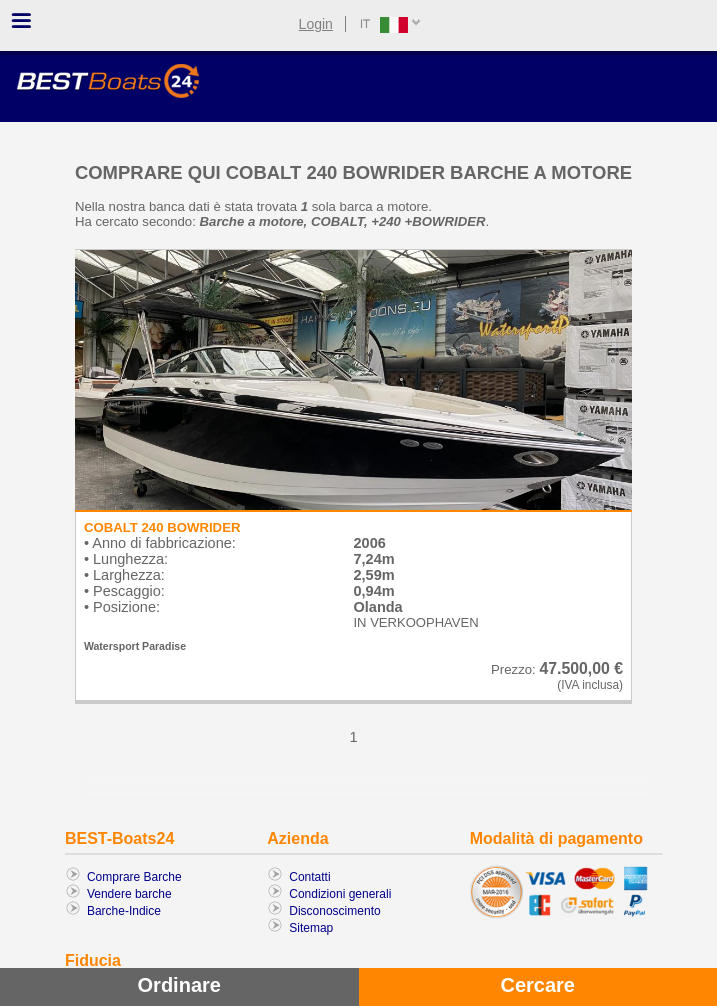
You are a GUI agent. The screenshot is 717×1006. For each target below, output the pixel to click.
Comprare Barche (134, 877)
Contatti (309, 877)
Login (316, 24)
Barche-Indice (124, 911)
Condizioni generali (340, 894)
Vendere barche (129, 894)
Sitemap (311, 928)
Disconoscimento (334, 911)
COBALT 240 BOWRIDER (162, 527)
